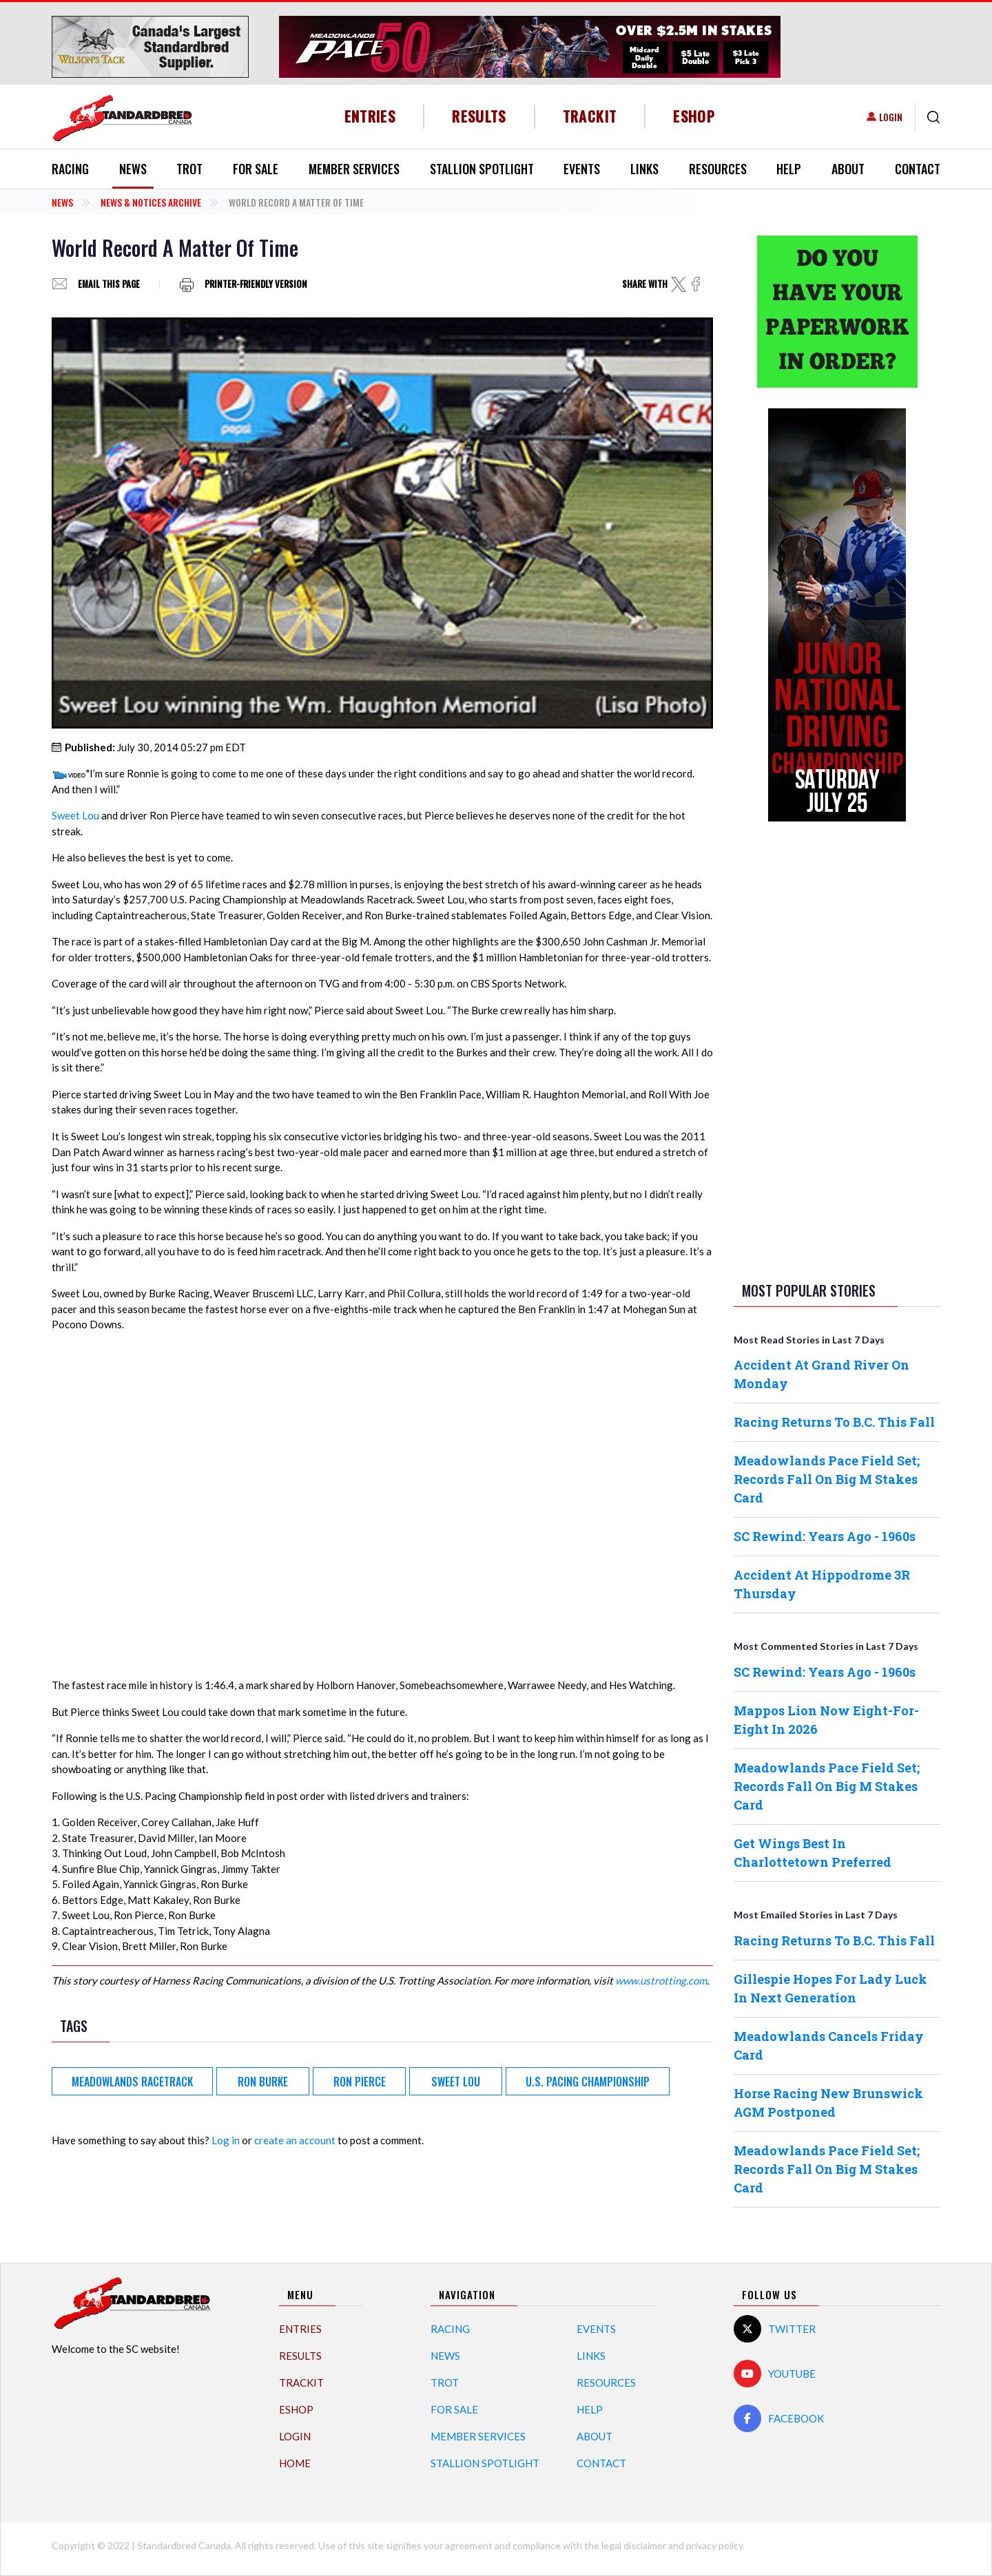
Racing (70, 169)
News (133, 169)
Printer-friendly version (256, 284)
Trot (189, 169)
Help (788, 169)
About (848, 169)
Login (890, 116)
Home (295, 2463)
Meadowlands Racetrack (132, 2081)
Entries (370, 116)
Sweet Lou (75, 815)
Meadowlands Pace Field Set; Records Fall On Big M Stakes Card (827, 1479)
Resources (718, 169)
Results (479, 116)
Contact (917, 169)
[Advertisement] (837, 1048)
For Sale (255, 169)
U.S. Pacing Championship (588, 2081)
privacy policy (714, 2545)
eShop (694, 116)
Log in (225, 2140)
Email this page (109, 284)
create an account (294, 2140)
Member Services (354, 169)
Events (582, 169)
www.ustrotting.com (661, 1980)
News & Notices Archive (151, 202)
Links (644, 169)
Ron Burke (263, 2081)
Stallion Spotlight (482, 169)
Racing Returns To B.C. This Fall (834, 1422)
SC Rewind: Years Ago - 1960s (825, 1536)
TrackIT (590, 116)
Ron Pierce (359, 2081)
